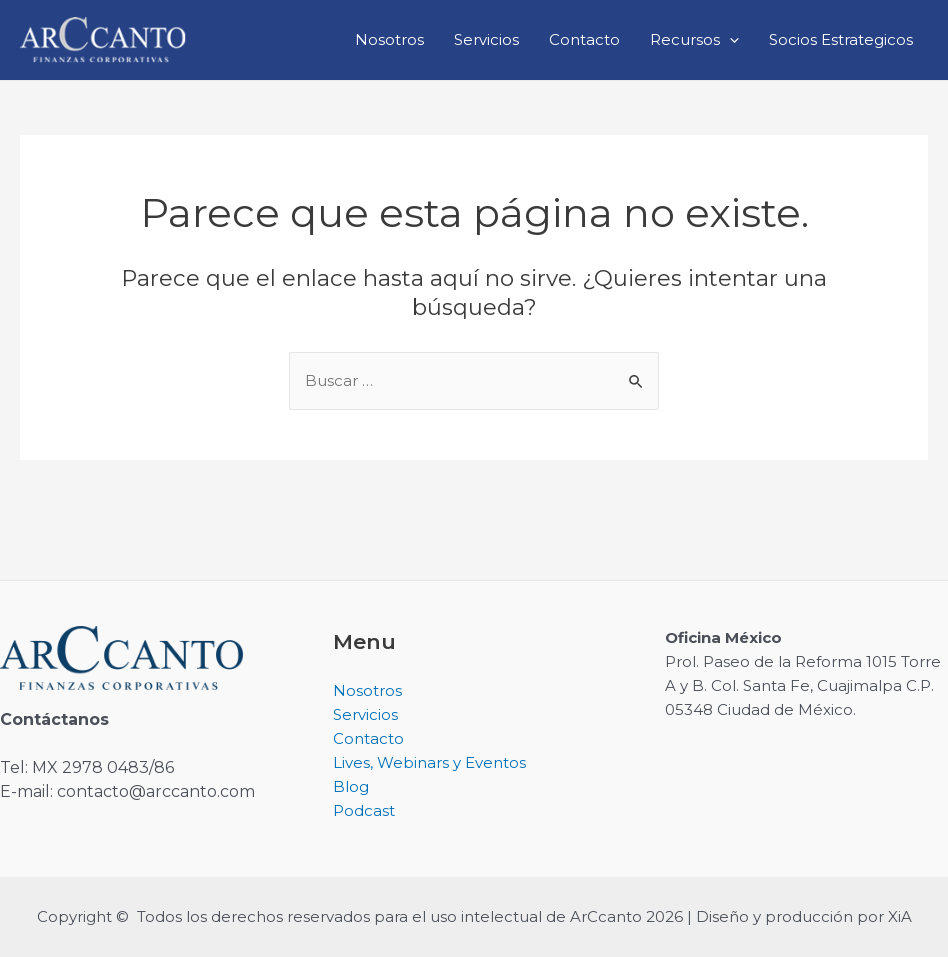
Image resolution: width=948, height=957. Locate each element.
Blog (351, 786)
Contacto (584, 39)
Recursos (694, 40)
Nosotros (389, 39)
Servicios (486, 39)
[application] (729, 40)
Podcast (364, 810)
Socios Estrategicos (841, 39)
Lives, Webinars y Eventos (429, 762)
